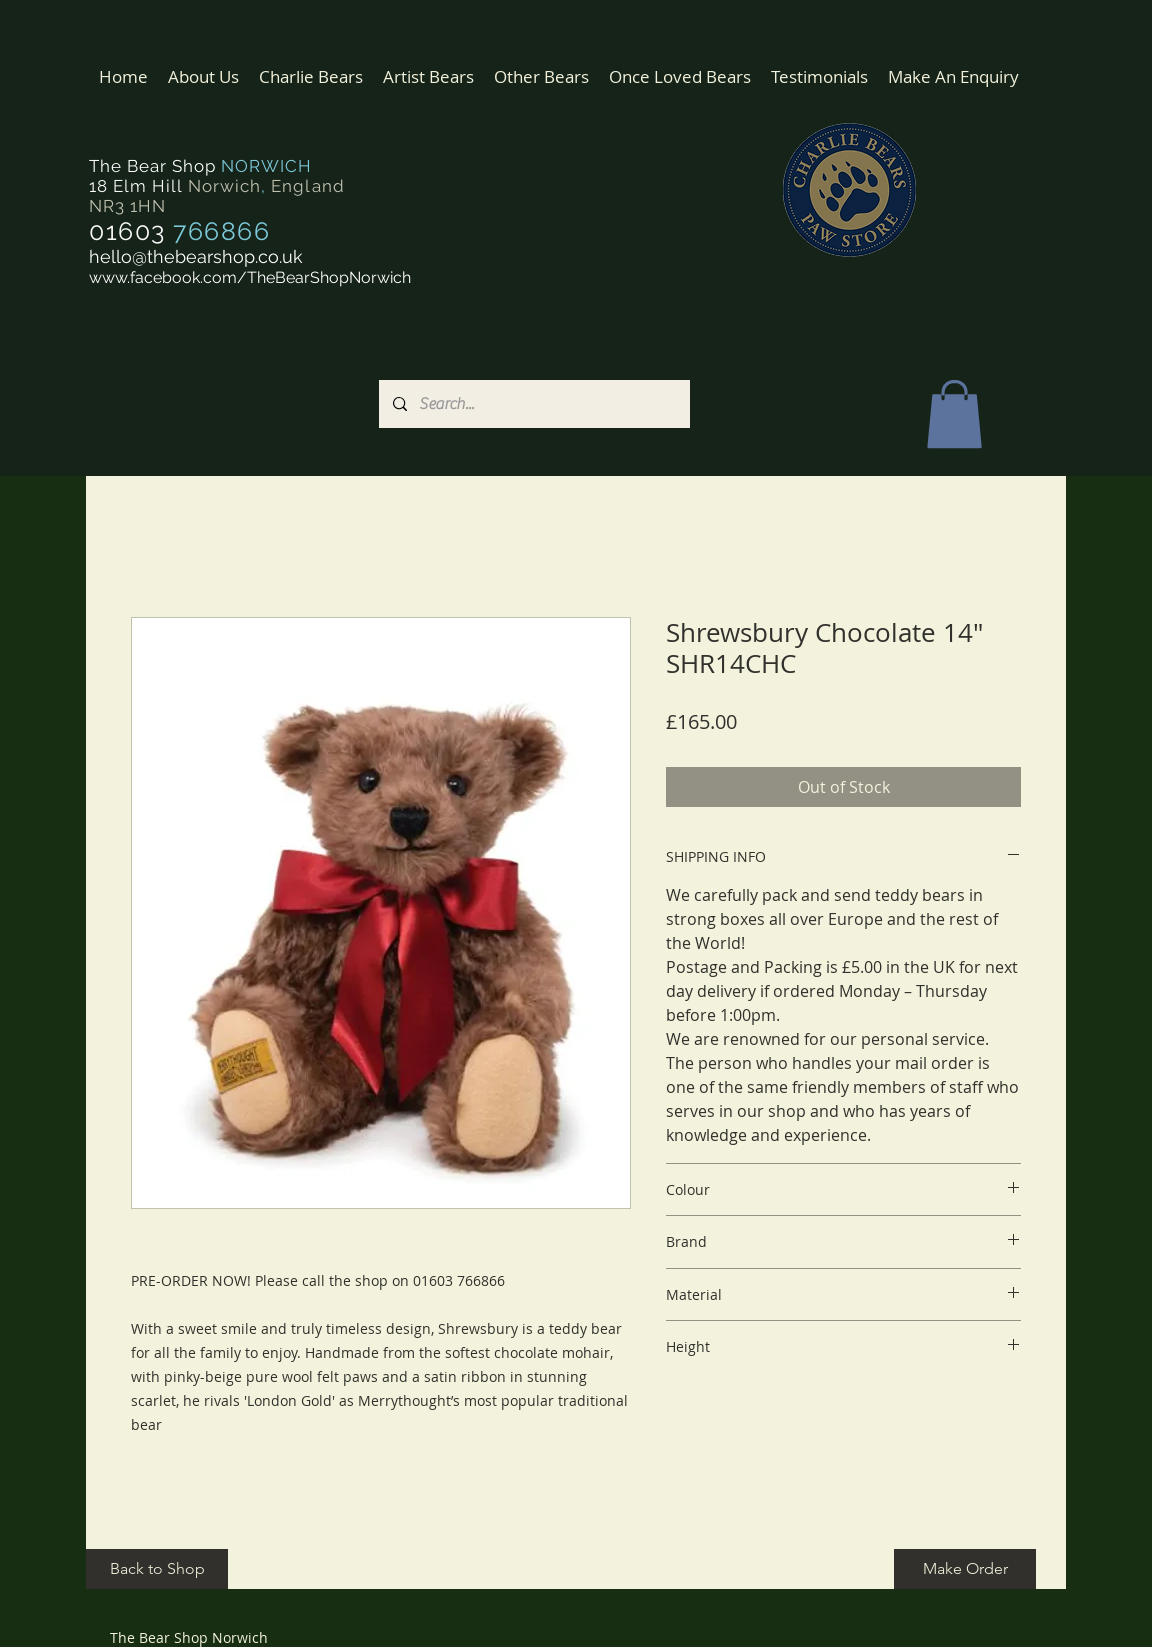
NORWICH (266, 166)
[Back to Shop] (157, 1569)
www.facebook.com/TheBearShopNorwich (250, 277)
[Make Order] (965, 1569)
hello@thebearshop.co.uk (196, 256)
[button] (311, 76)
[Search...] (533, 404)
